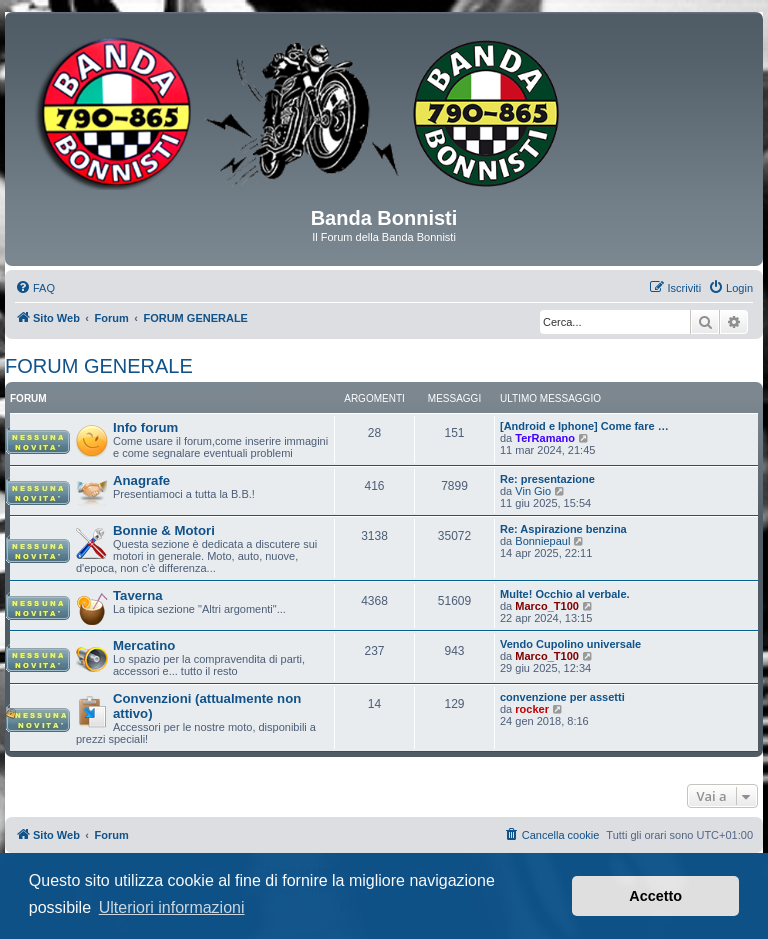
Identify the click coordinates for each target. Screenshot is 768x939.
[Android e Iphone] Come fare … (584, 426)
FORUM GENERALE (99, 366)
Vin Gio (533, 491)
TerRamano (545, 438)
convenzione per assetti (562, 697)
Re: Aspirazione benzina (563, 529)
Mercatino (144, 645)
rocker (532, 709)
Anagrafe (141, 480)
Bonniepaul (542, 541)
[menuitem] (35, 288)
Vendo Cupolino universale (570, 644)
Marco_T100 (547, 606)
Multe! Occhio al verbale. (565, 594)
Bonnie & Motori (164, 530)
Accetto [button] (655, 896)
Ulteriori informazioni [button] (172, 907)
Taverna (138, 595)
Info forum (145, 427)
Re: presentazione (547, 479)
